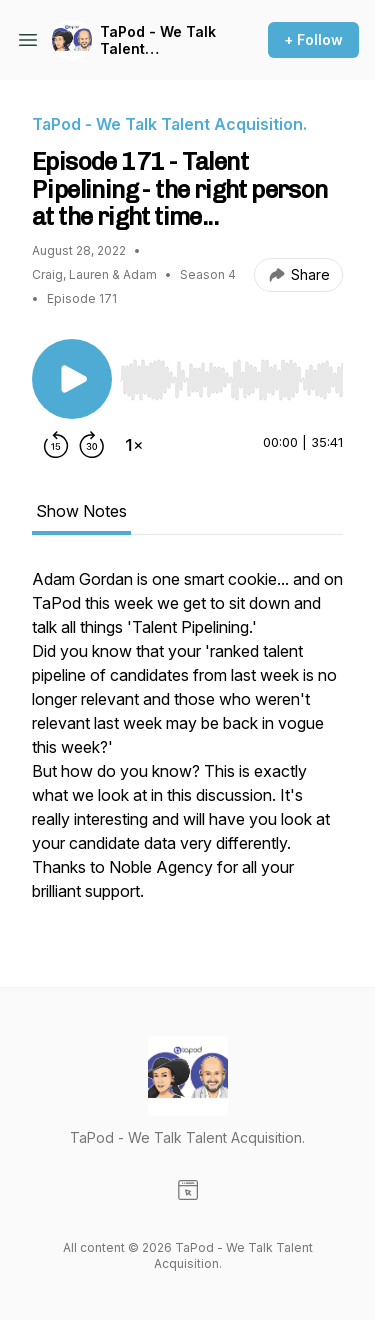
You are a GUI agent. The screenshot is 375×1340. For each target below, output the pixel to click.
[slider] (231, 380)
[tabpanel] (187, 745)
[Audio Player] (231, 374)
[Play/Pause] (72, 379)
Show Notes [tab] (81, 511)
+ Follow (313, 39)
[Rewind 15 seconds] (56, 445)
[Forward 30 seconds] (92, 445)
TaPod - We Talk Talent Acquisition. (158, 40)
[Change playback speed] (134, 445)
